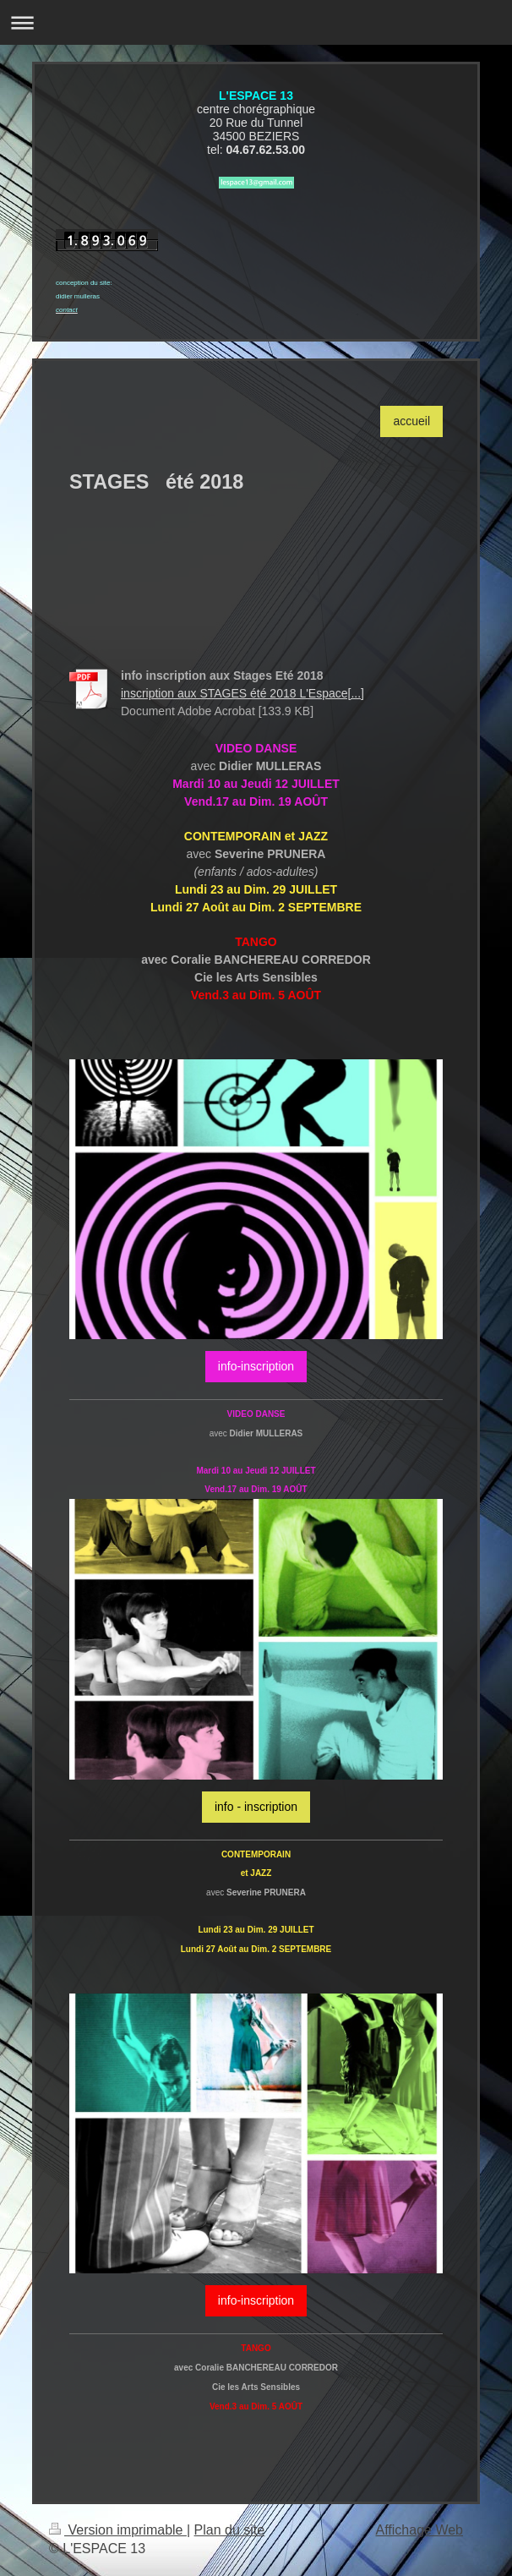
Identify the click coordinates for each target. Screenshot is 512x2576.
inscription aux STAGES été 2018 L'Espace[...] (242, 693)
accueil (411, 421)
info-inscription (256, 1366)
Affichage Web (419, 2530)
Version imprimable (118, 2530)
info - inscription (256, 1806)
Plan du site (229, 2530)
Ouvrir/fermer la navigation (256, 22)
